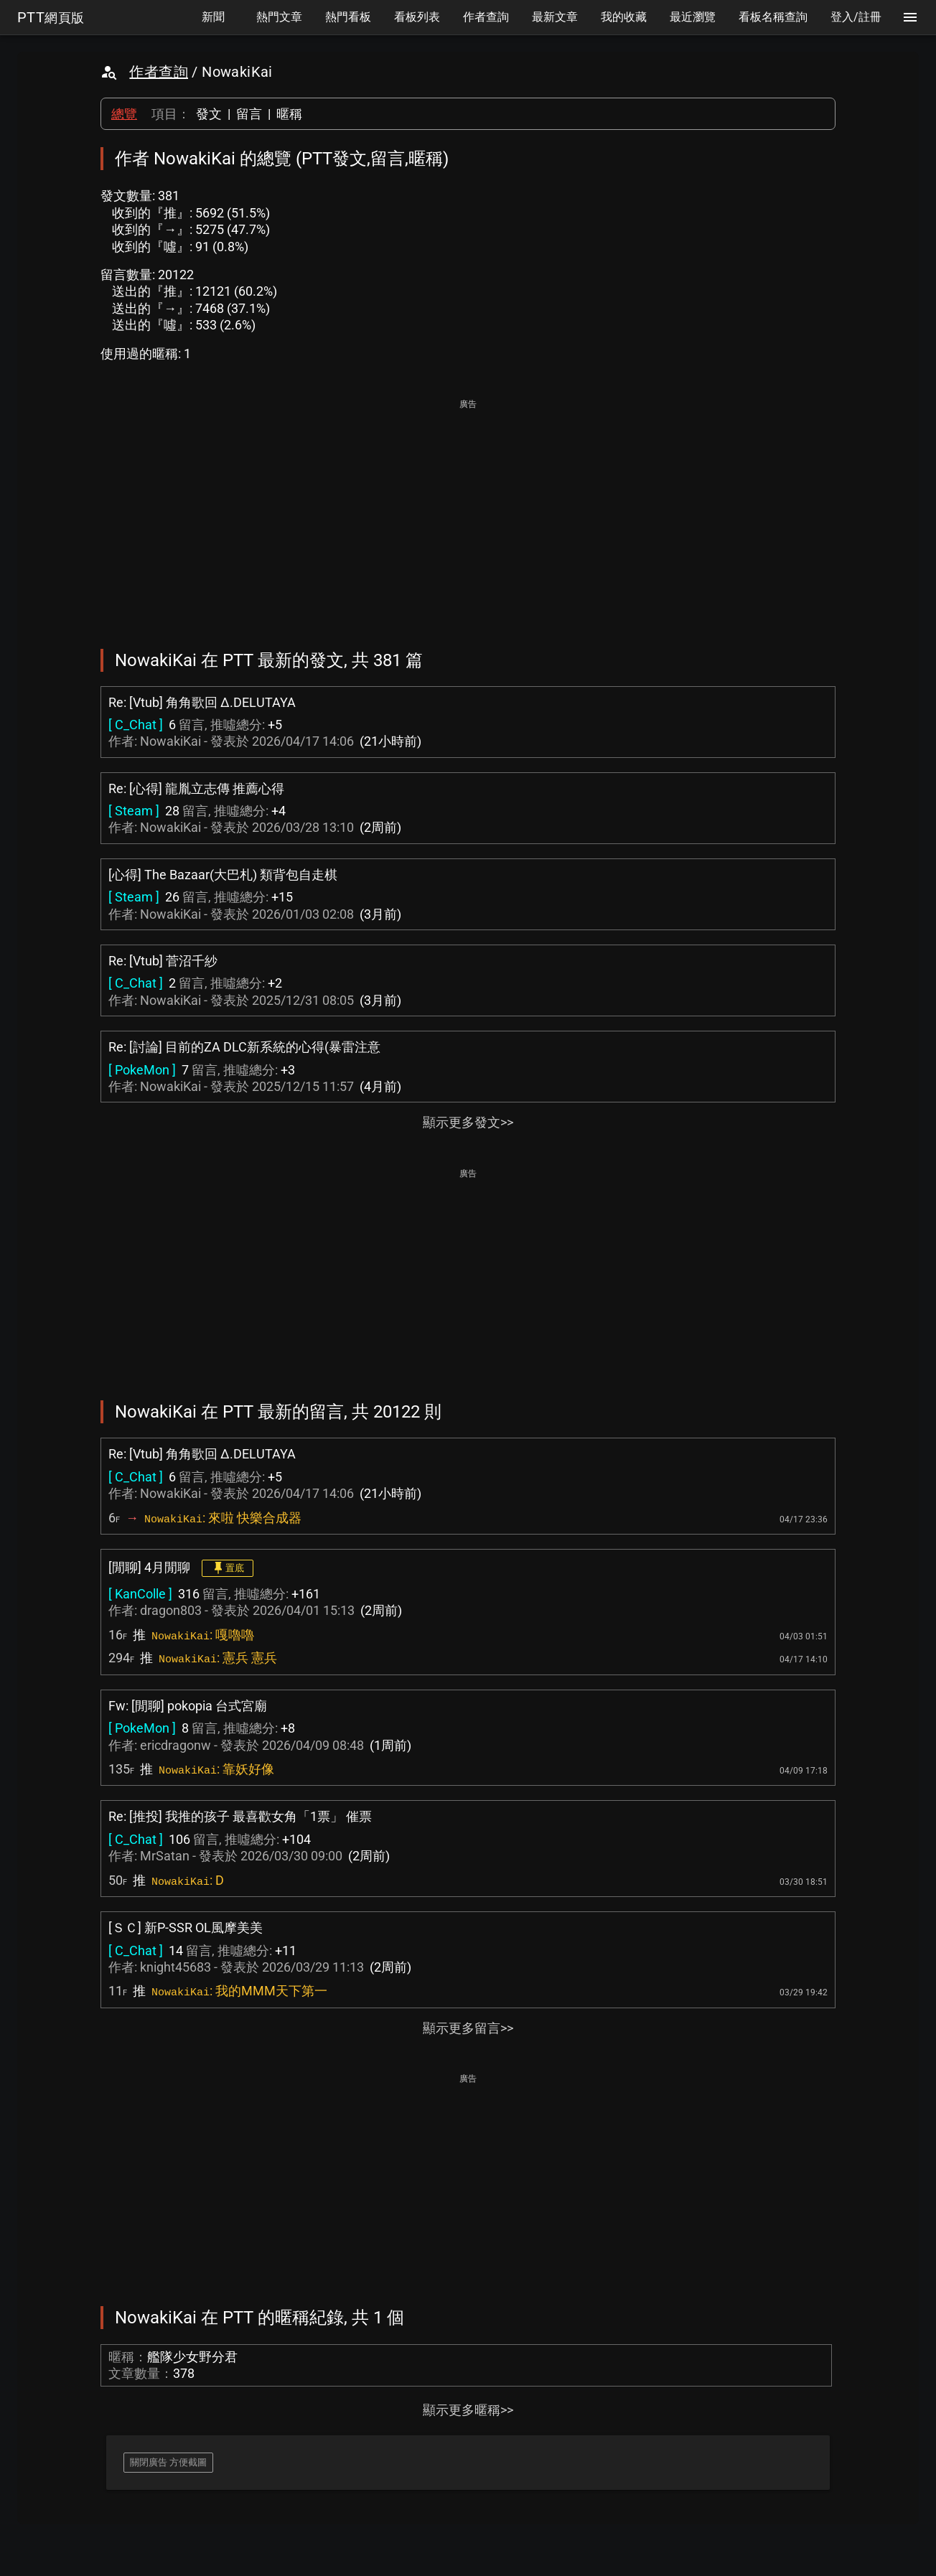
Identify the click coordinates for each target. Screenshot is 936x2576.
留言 (249, 113)
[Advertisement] (468, 513)
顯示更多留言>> (468, 2028)
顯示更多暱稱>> (468, 2409)
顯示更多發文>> (468, 1122)
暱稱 (289, 113)
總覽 (124, 113)
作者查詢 (158, 71)
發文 (209, 113)
